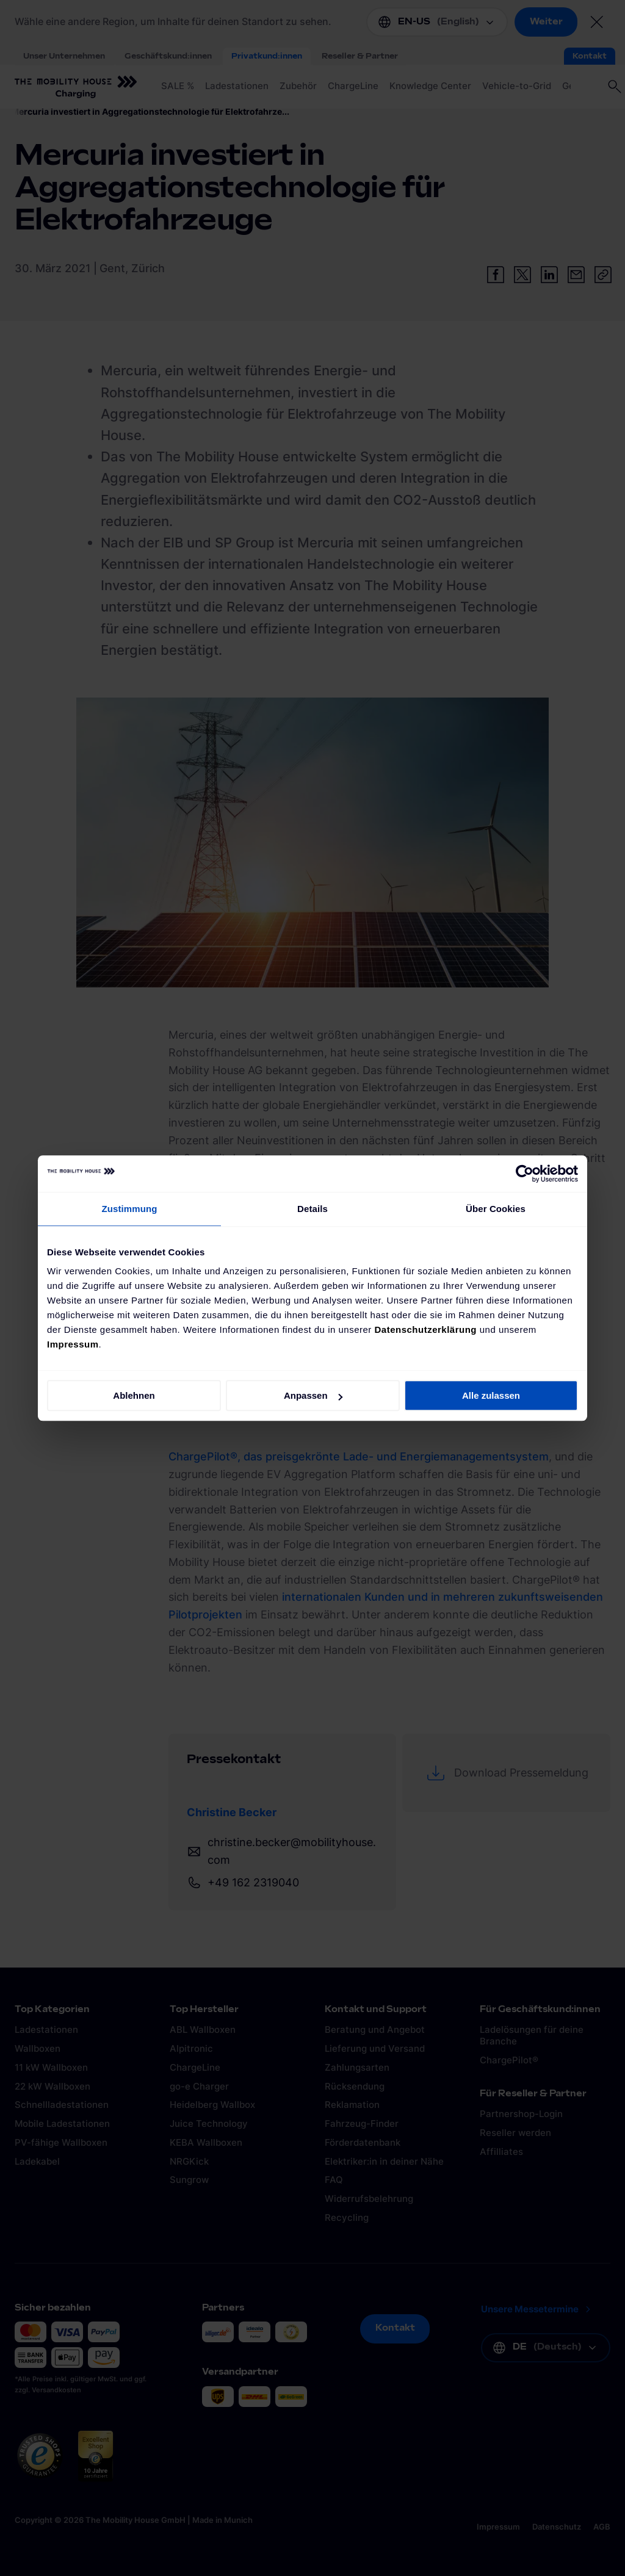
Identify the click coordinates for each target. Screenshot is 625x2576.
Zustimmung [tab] (129, 1208)
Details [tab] (312, 1208)
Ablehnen (133, 1395)
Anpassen (313, 1395)
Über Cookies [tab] (496, 1208)
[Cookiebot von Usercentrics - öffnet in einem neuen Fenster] (524, 1173)
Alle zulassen (491, 1395)
